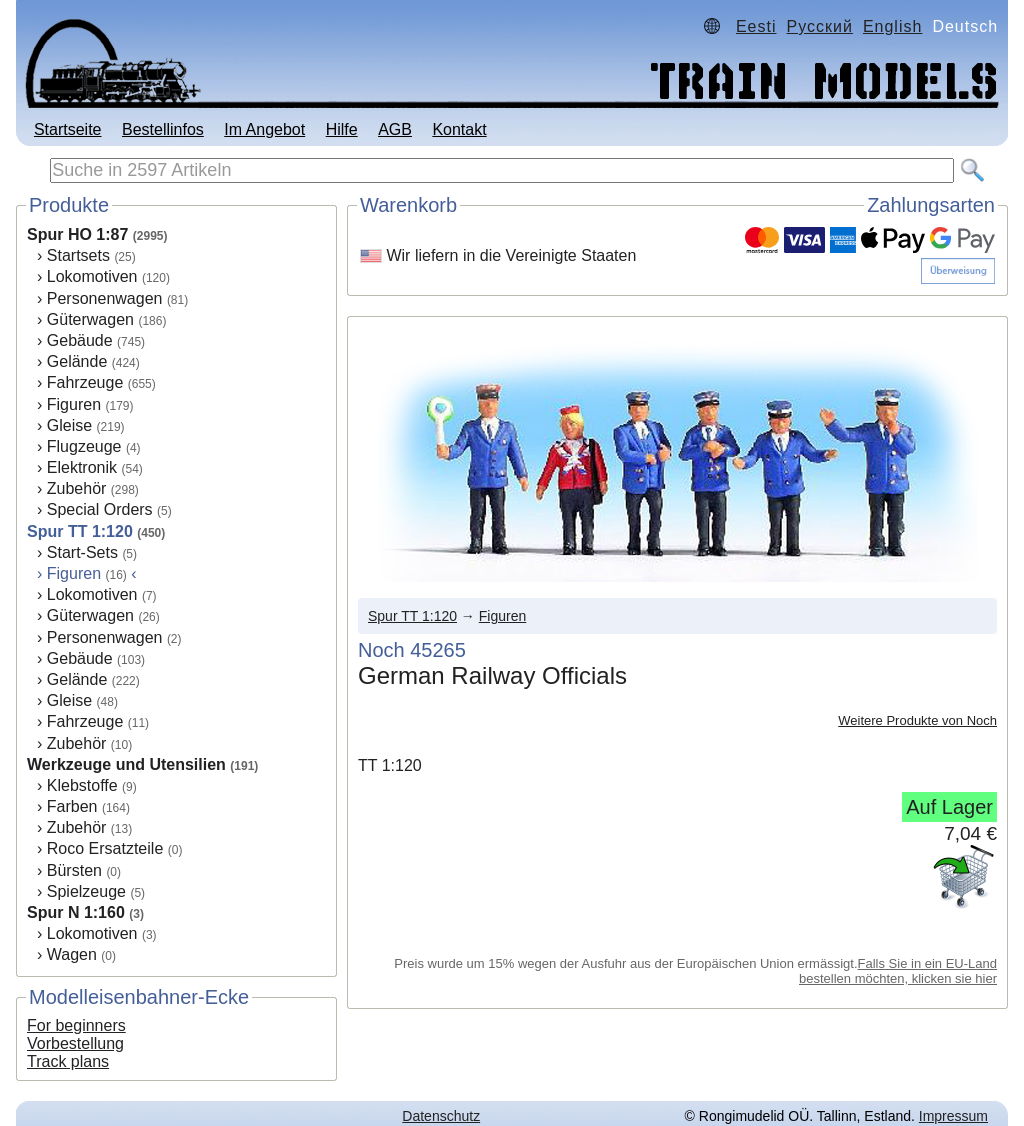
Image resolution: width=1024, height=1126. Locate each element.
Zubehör (77, 488)
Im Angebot (264, 129)
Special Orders (100, 509)
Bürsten (74, 870)
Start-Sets (82, 552)
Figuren (74, 404)
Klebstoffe (82, 785)
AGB (395, 129)
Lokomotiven (92, 276)
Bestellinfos (163, 129)
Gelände (77, 361)
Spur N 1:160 (76, 912)
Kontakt (459, 129)
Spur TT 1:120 (80, 531)
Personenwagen (105, 298)
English (892, 26)
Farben (72, 806)
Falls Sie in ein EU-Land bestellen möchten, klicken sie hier (898, 971)
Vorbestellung (75, 1043)
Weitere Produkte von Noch (917, 720)
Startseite (68, 129)
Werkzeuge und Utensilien (126, 764)
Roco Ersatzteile (105, 848)
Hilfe (342, 129)
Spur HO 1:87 (77, 234)
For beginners (76, 1025)
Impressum (953, 1116)
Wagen (72, 954)
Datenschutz (441, 1116)
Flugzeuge (84, 446)
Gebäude (80, 340)
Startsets (78, 255)
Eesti (756, 26)
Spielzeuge (86, 891)
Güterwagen (90, 319)
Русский (820, 26)
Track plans (68, 1061)
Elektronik (82, 467)
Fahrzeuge (85, 382)
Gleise (69, 425)
